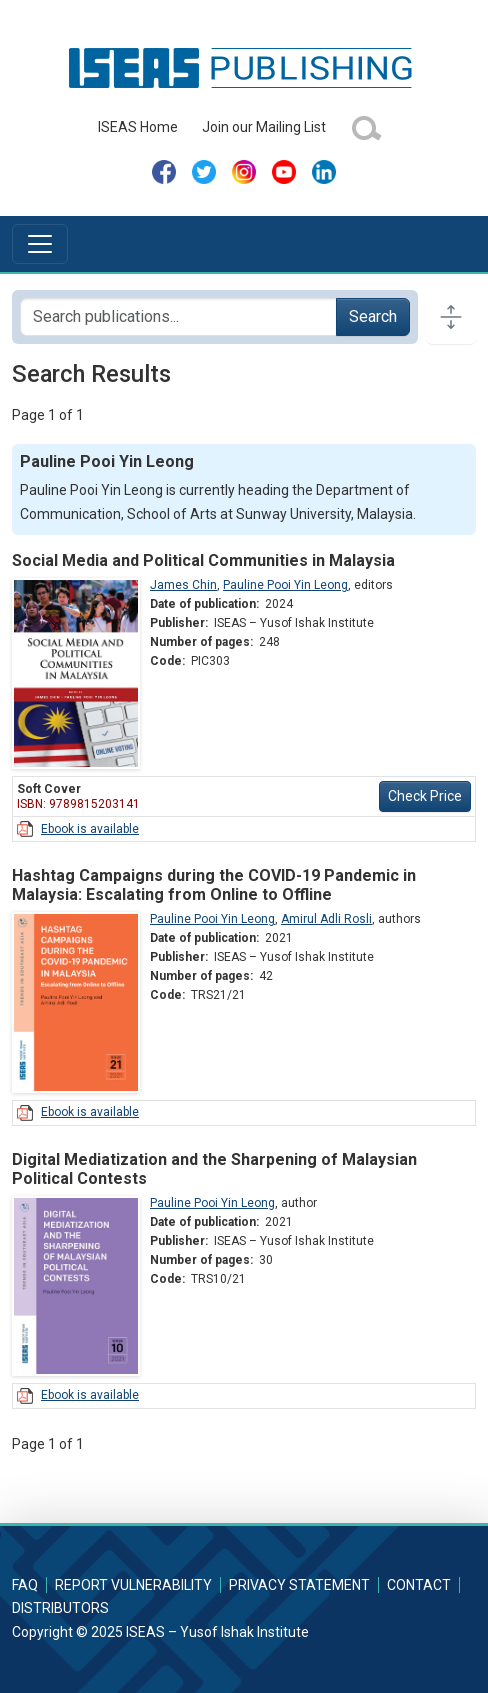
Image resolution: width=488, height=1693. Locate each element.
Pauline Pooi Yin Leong (285, 585)
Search (373, 316)
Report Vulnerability (133, 1585)
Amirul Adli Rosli (326, 919)
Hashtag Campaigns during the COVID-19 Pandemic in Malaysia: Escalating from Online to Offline (214, 885)
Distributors (60, 1608)
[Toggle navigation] (40, 244)
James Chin (183, 585)
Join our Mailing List (264, 127)
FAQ (25, 1585)
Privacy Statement (299, 1585)
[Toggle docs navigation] (451, 317)
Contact (419, 1585)
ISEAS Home (138, 127)
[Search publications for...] (178, 317)
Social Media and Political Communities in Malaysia (203, 560)
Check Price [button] (425, 796)
